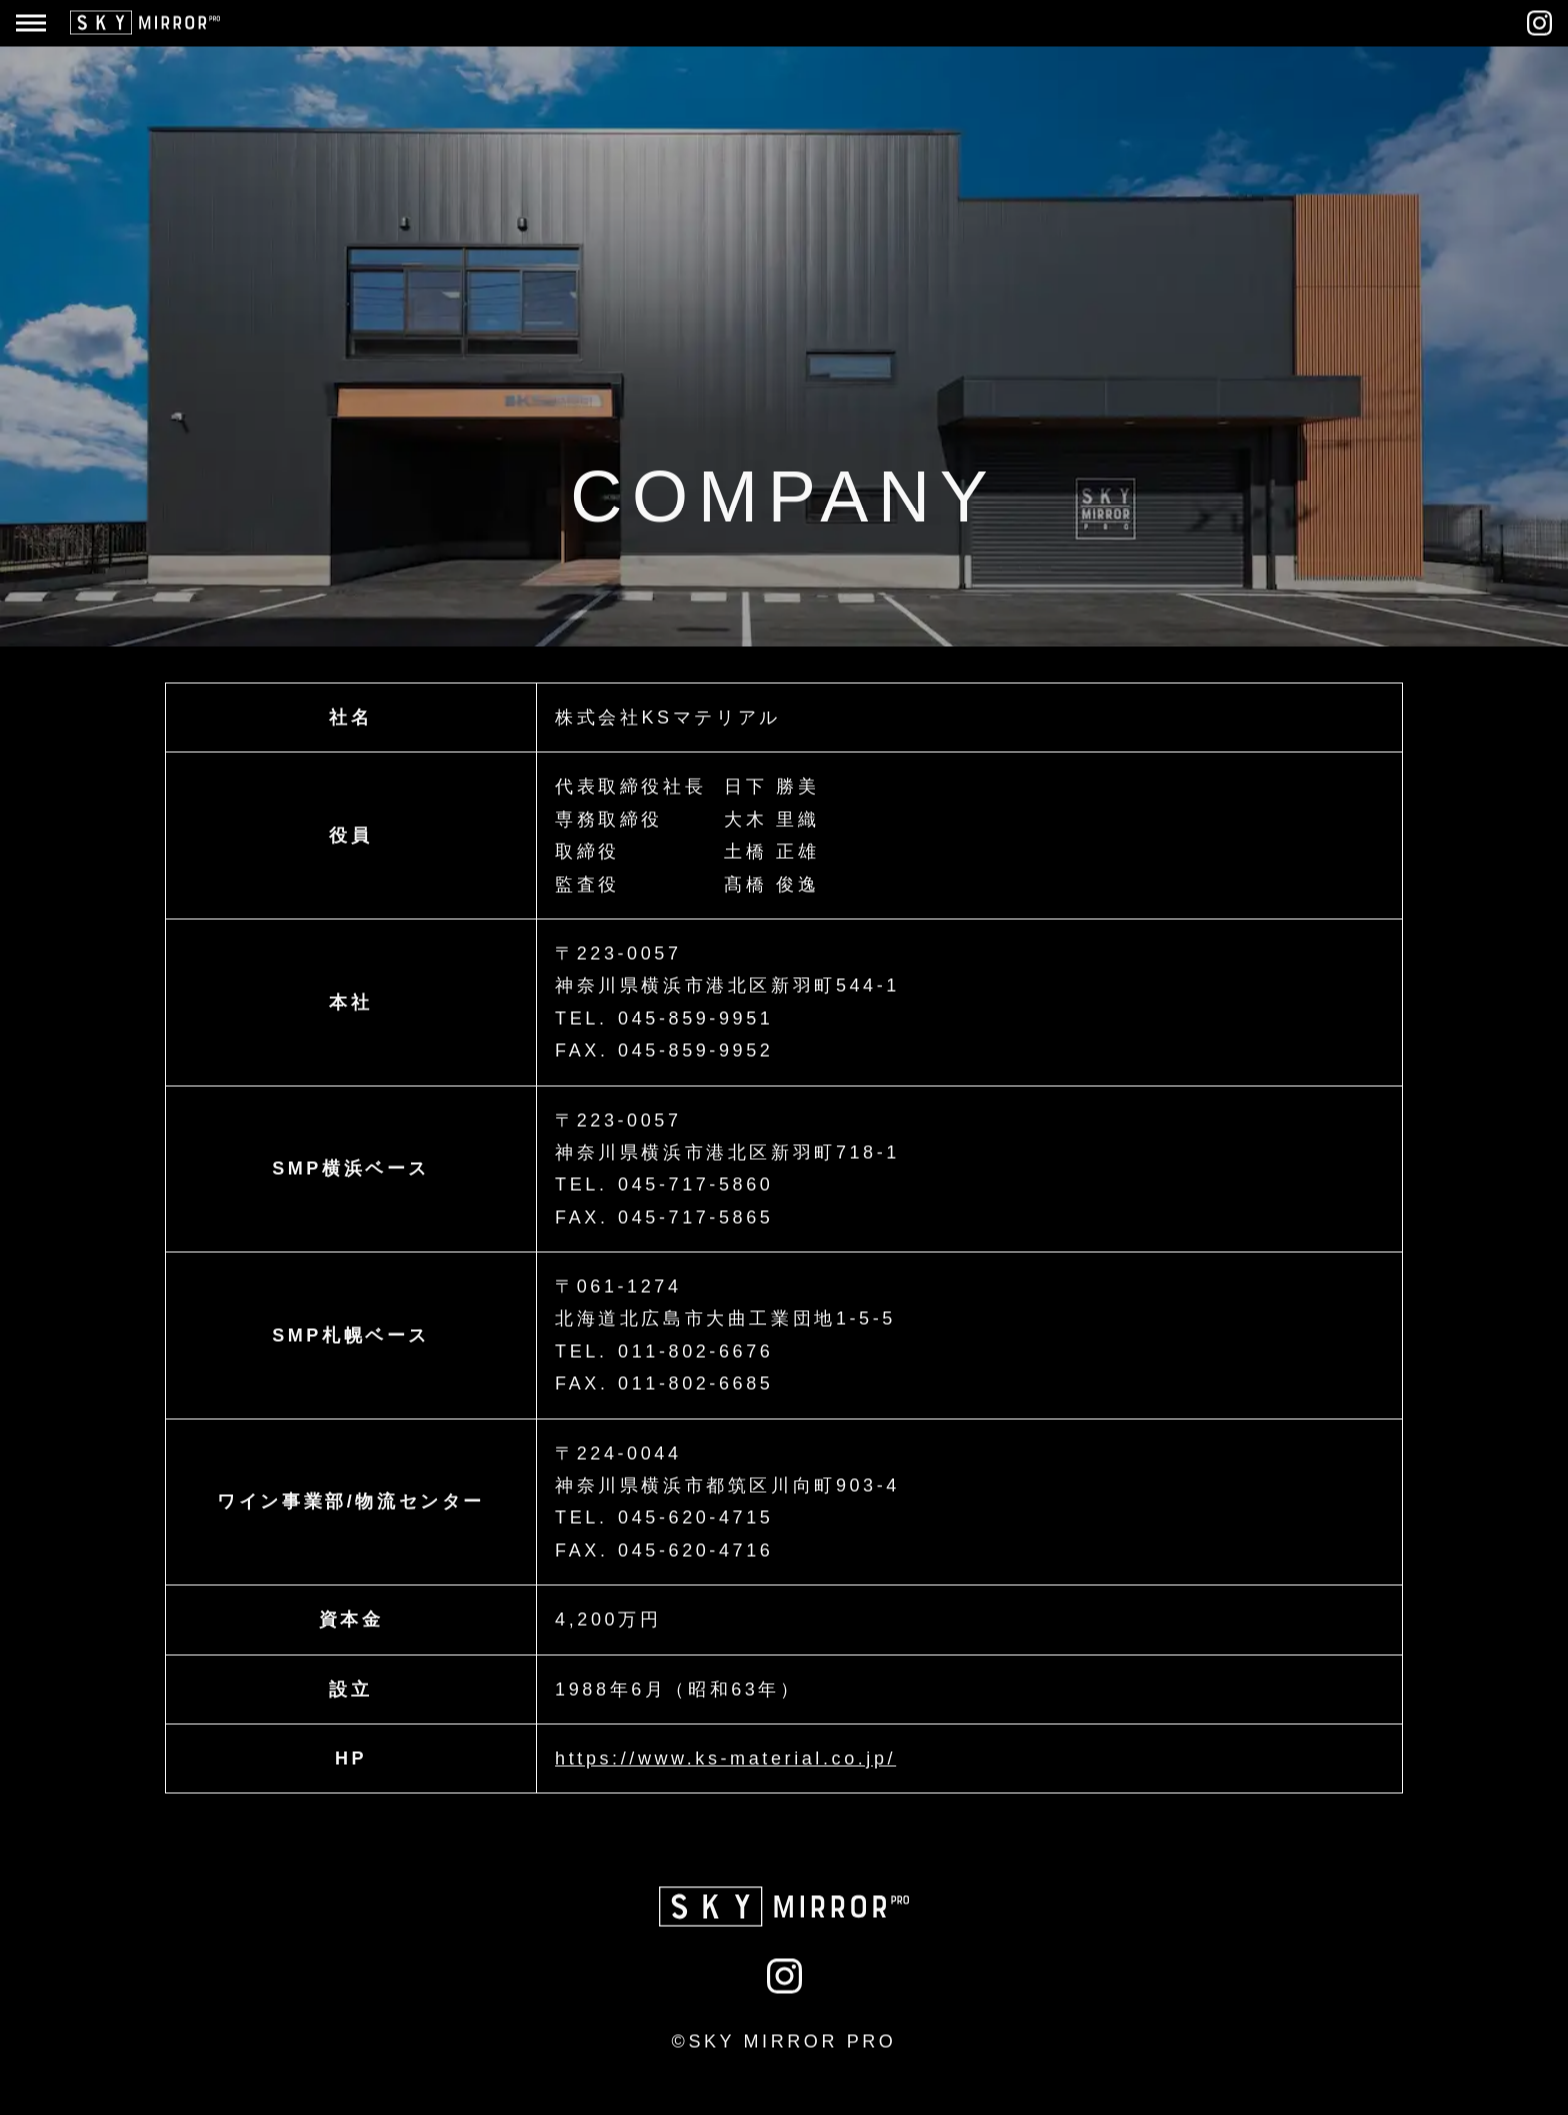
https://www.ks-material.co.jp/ (725, 1757)
